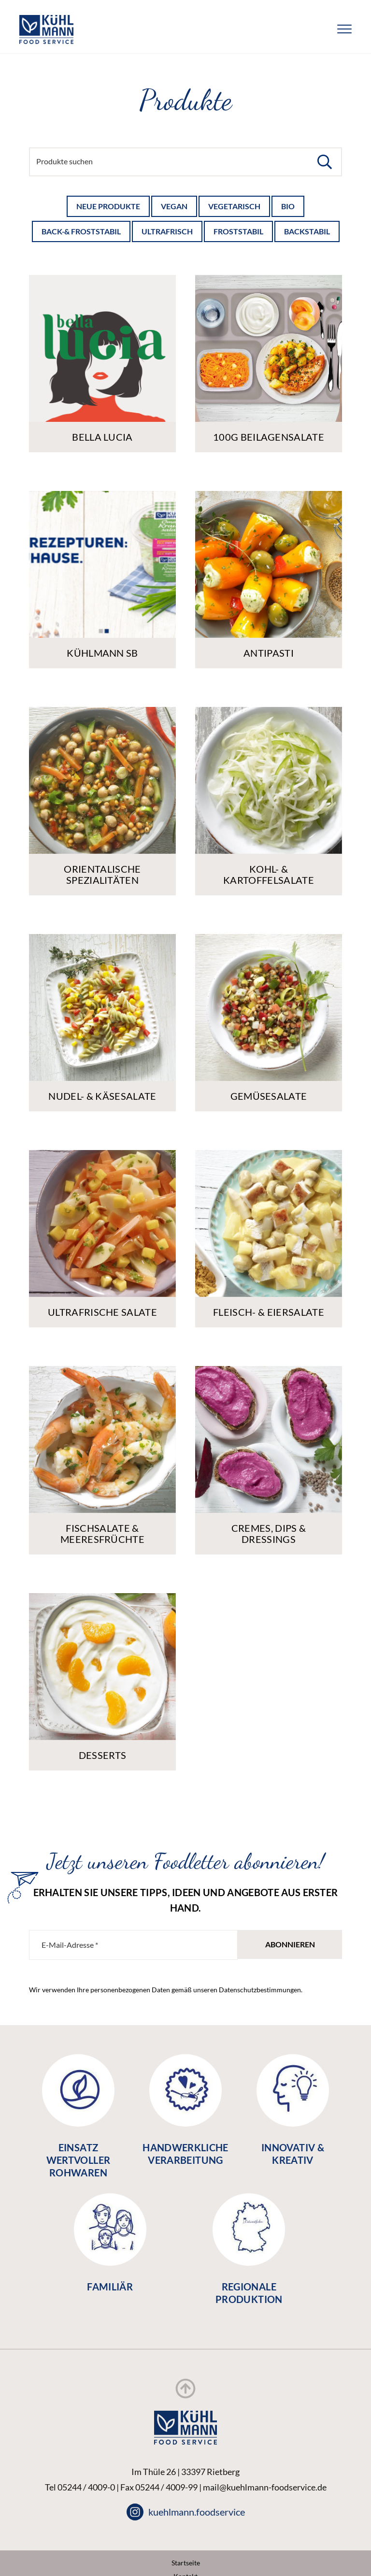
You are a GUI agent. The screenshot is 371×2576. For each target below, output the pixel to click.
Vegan (174, 206)
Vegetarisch (234, 206)
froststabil (238, 231)
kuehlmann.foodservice (186, 2512)
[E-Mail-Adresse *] (133, 1945)
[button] (325, 162)
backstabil (307, 231)
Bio (288, 206)
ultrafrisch (167, 231)
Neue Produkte (108, 206)
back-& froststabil (81, 231)
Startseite (185, 2563)
